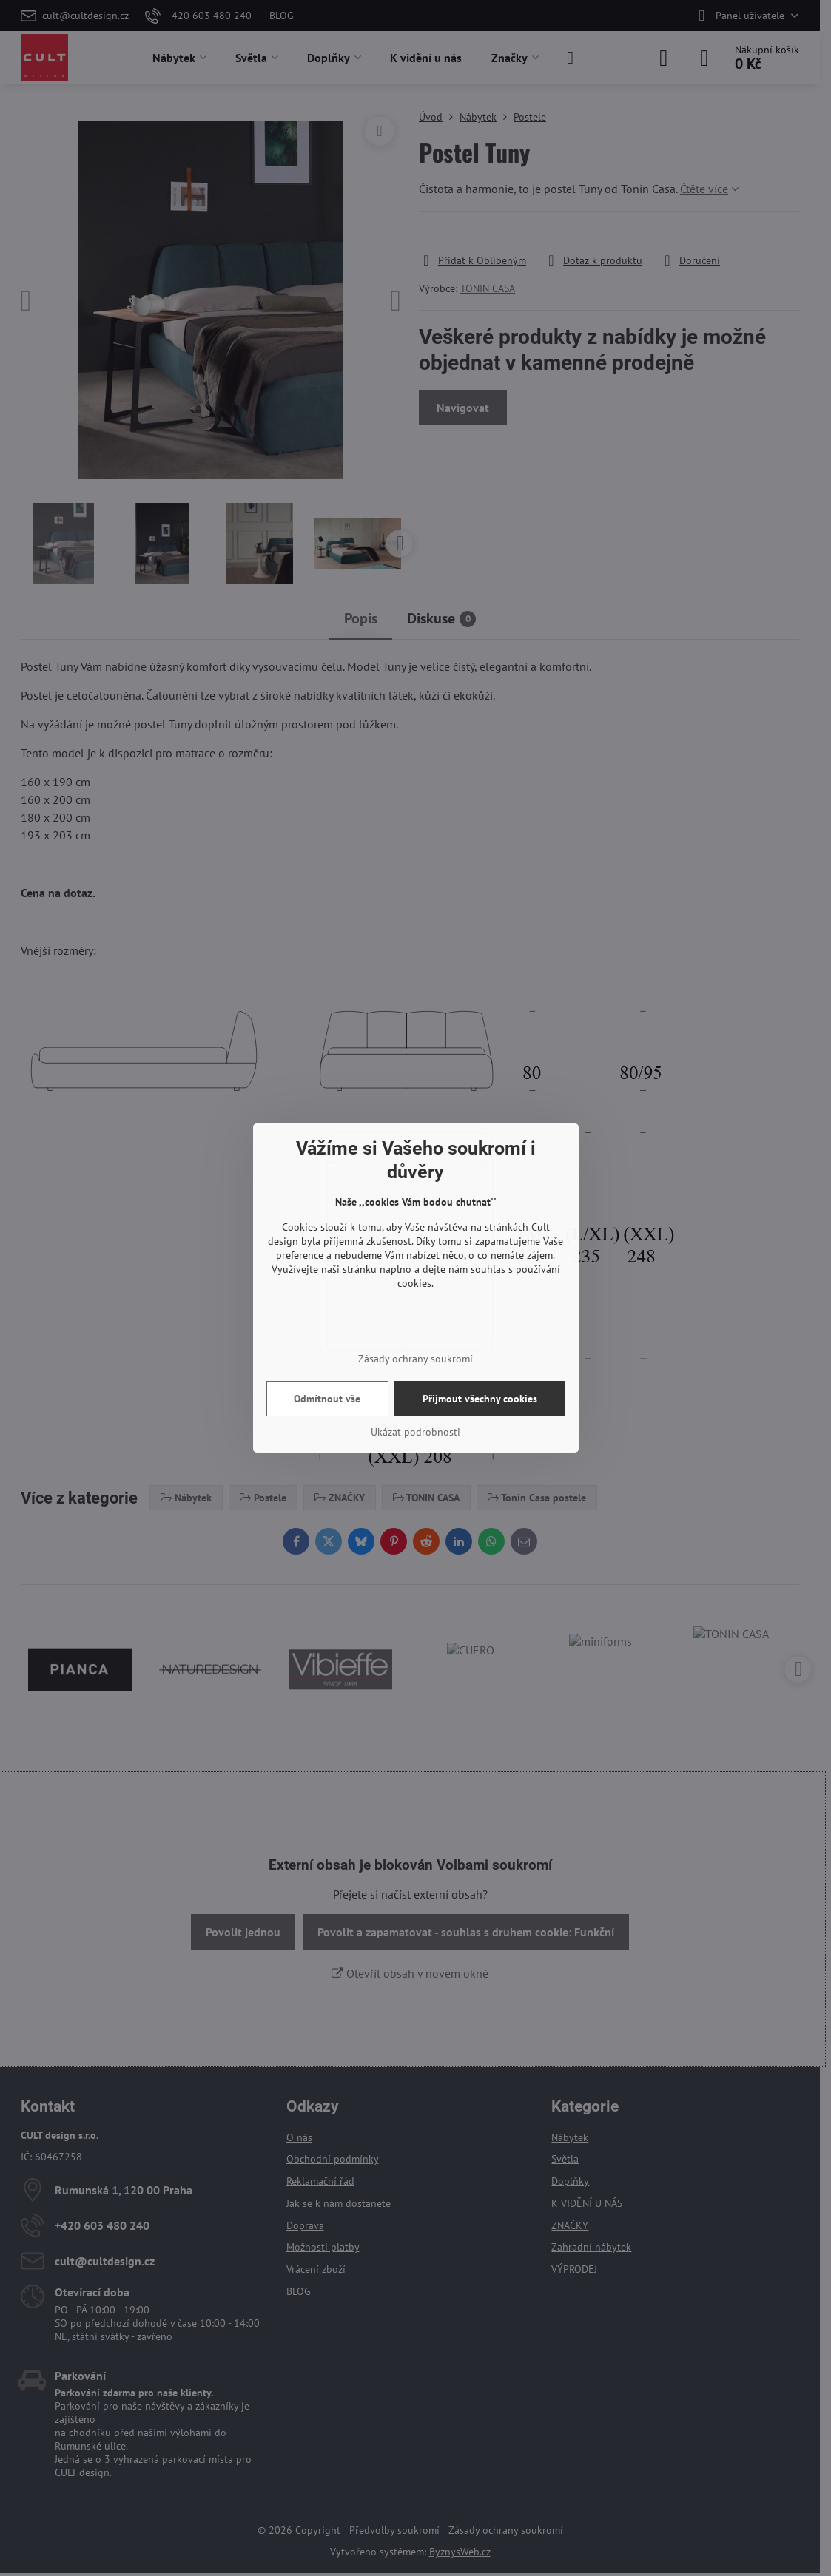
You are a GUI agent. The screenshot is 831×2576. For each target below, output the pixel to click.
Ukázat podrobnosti (415, 1432)
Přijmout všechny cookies (480, 1398)
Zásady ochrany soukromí (415, 1358)
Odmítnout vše (327, 1398)
